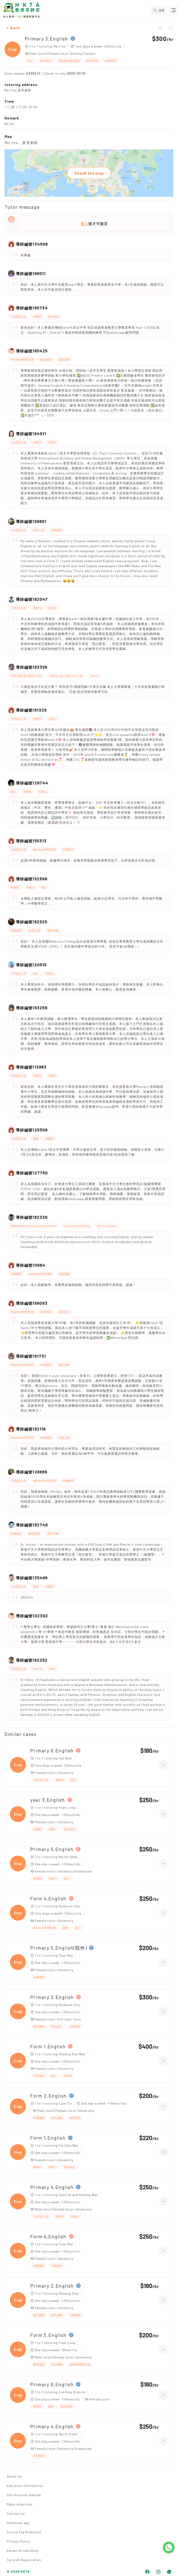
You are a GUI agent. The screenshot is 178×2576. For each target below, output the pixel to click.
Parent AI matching (22, 2550)
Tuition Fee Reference (24, 2532)
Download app (18, 2523)
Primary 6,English (52, 1750)
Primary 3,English (46, 38)
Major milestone (19, 2504)
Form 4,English (48, 1898)
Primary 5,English (52, 1849)
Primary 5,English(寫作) (58, 1948)
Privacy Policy (18, 2541)
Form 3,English (48, 2335)
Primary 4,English (52, 2187)
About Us (14, 2476)
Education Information (25, 2486)
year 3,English (47, 1800)
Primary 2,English (52, 1997)
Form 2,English (48, 2095)
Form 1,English (48, 2046)
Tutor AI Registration (24, 2560)
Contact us (16, 2513)
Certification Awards (24, 2495)
